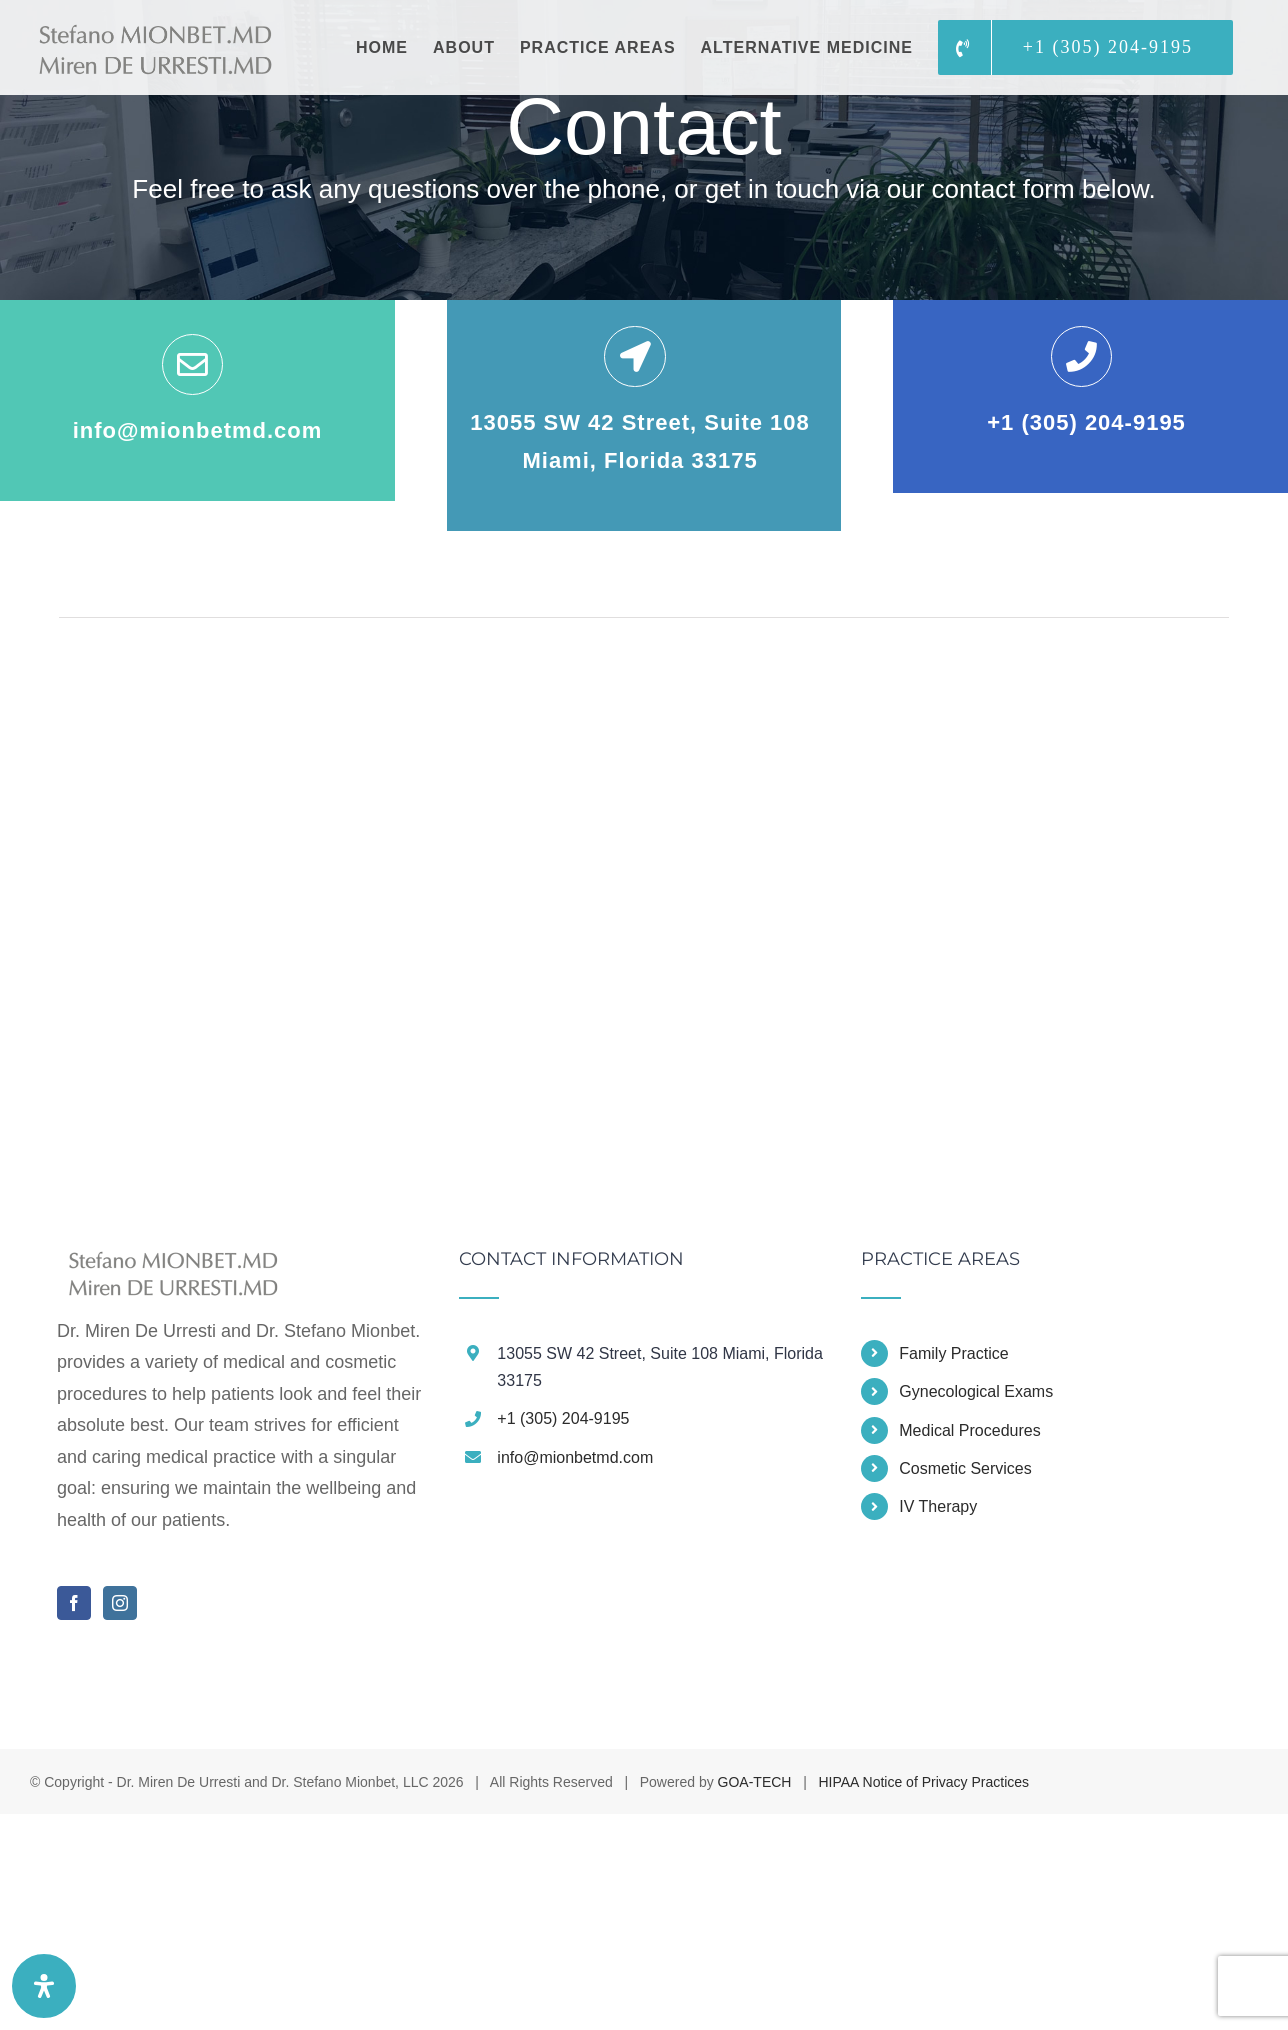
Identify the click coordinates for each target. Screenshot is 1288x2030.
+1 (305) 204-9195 (563, 1418)
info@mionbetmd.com (575, 1457)
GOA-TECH (755, 1782)
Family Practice (953, 1353)
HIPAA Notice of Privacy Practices (923, 1782)
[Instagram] (120, 1603)
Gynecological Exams (976, 1391)
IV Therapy (938, 1506)
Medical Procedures (969, 1430)
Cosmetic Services (965, 1468)
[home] (167, 1265)
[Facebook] (74, 1603)
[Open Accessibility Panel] (44, 1986)
